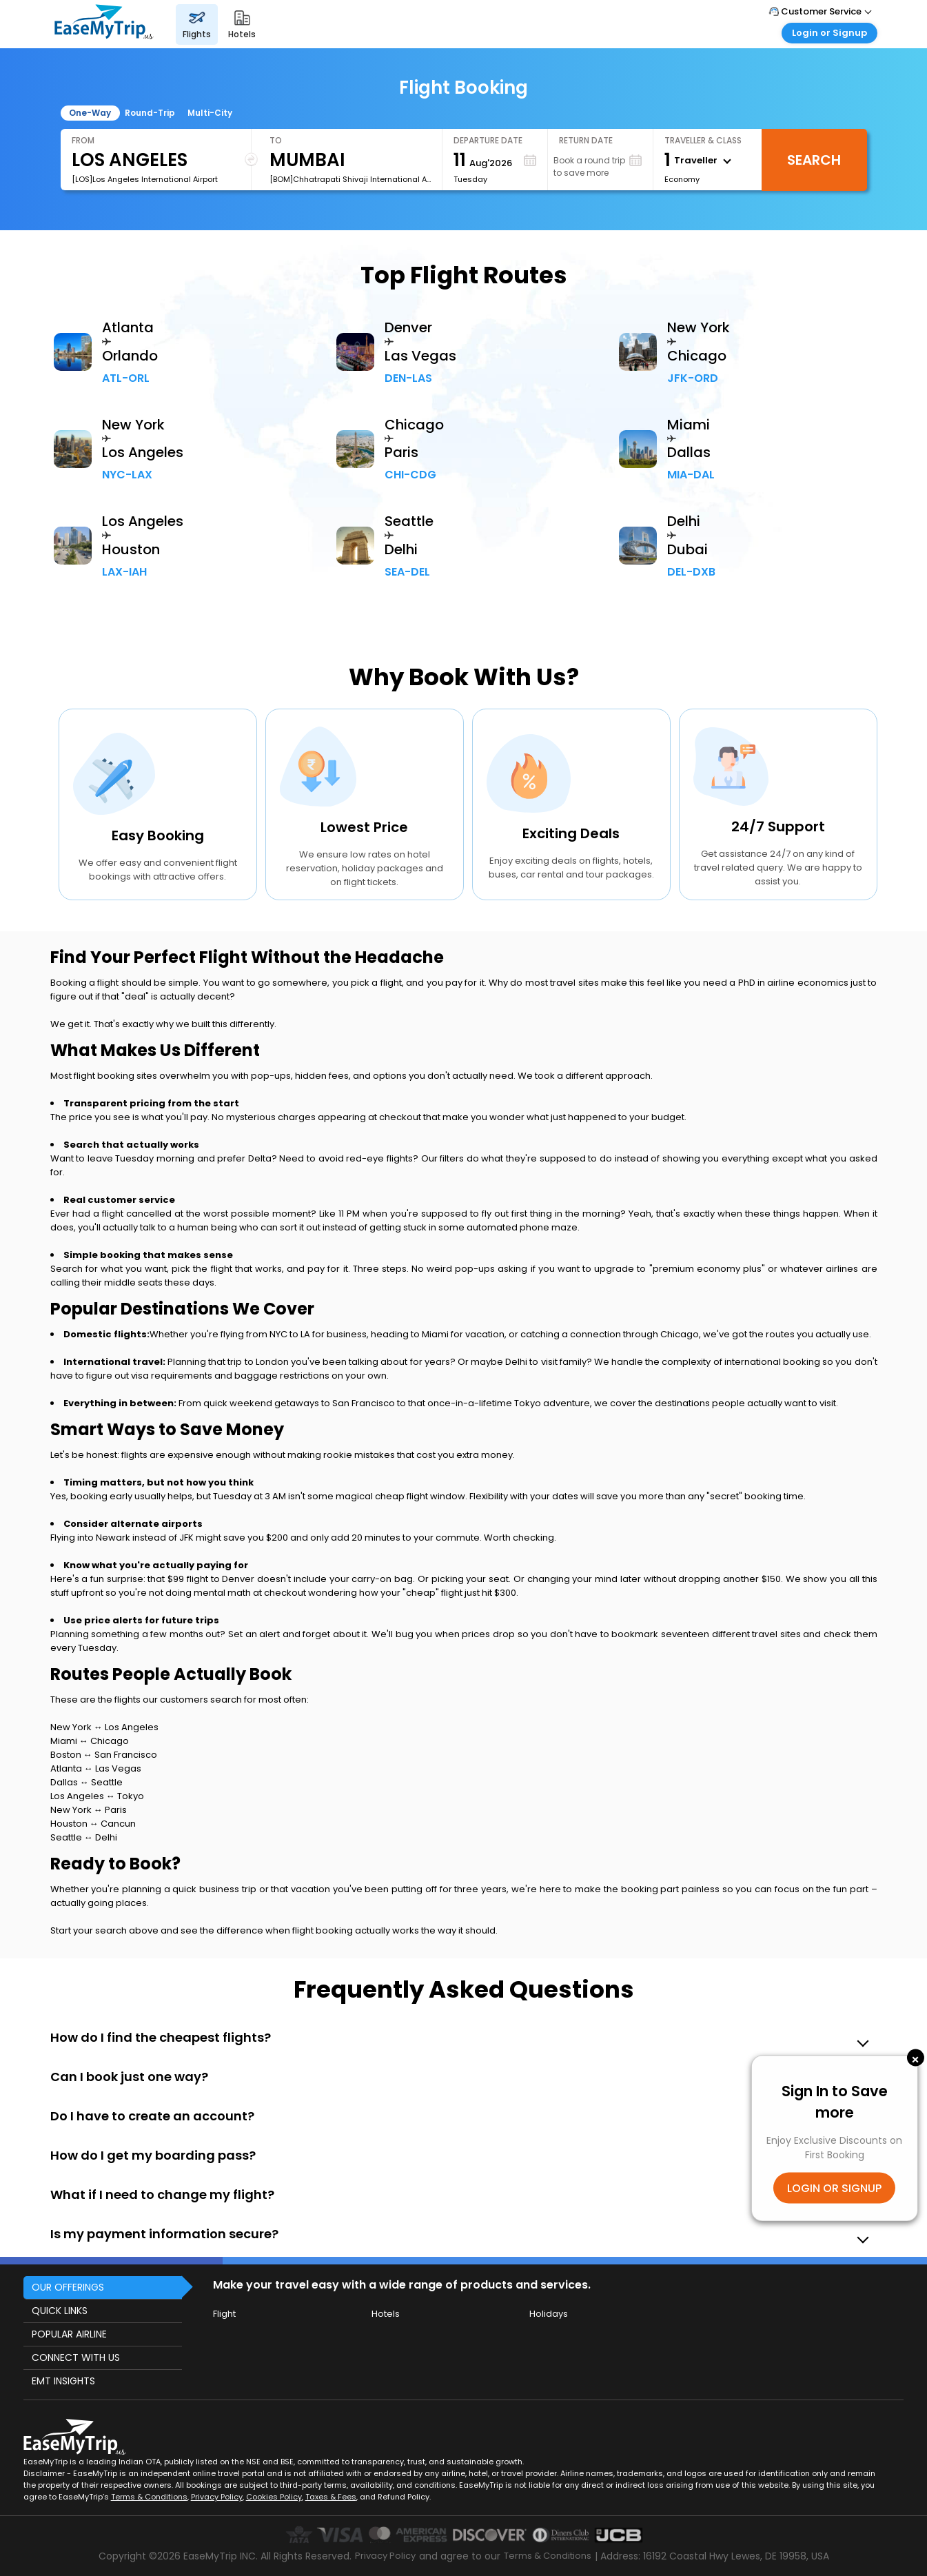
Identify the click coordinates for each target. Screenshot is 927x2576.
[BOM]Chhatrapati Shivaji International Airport (350, 179)
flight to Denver (220, 1578)
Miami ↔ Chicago (89, 1740)
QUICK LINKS (60, 2311)
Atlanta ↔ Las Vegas (95, 1768)
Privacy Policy (217, 2496)
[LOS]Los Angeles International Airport (145, 179)
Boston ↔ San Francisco (103, 1754)
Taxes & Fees (330, 2496)
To (275, 140)
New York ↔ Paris (88, 1809)
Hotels (385, 2313)
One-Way (90, 113)
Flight (224, 2313)
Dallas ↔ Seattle (86, 1782)
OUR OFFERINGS (68, 2287)
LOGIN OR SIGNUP (834, 2187)
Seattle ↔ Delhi (83, 1837)
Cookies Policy (274, 2496)
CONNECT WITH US (76, 2357)
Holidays (548, 2313)
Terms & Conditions (149, 2496)
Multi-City (209, 113)
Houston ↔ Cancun (93, 1823)
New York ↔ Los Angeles (104, 1727)
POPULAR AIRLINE (69, 2334)
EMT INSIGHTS (63, 2381)
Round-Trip (150, 113)
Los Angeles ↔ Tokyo (97, 1796)
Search (814, 160)
